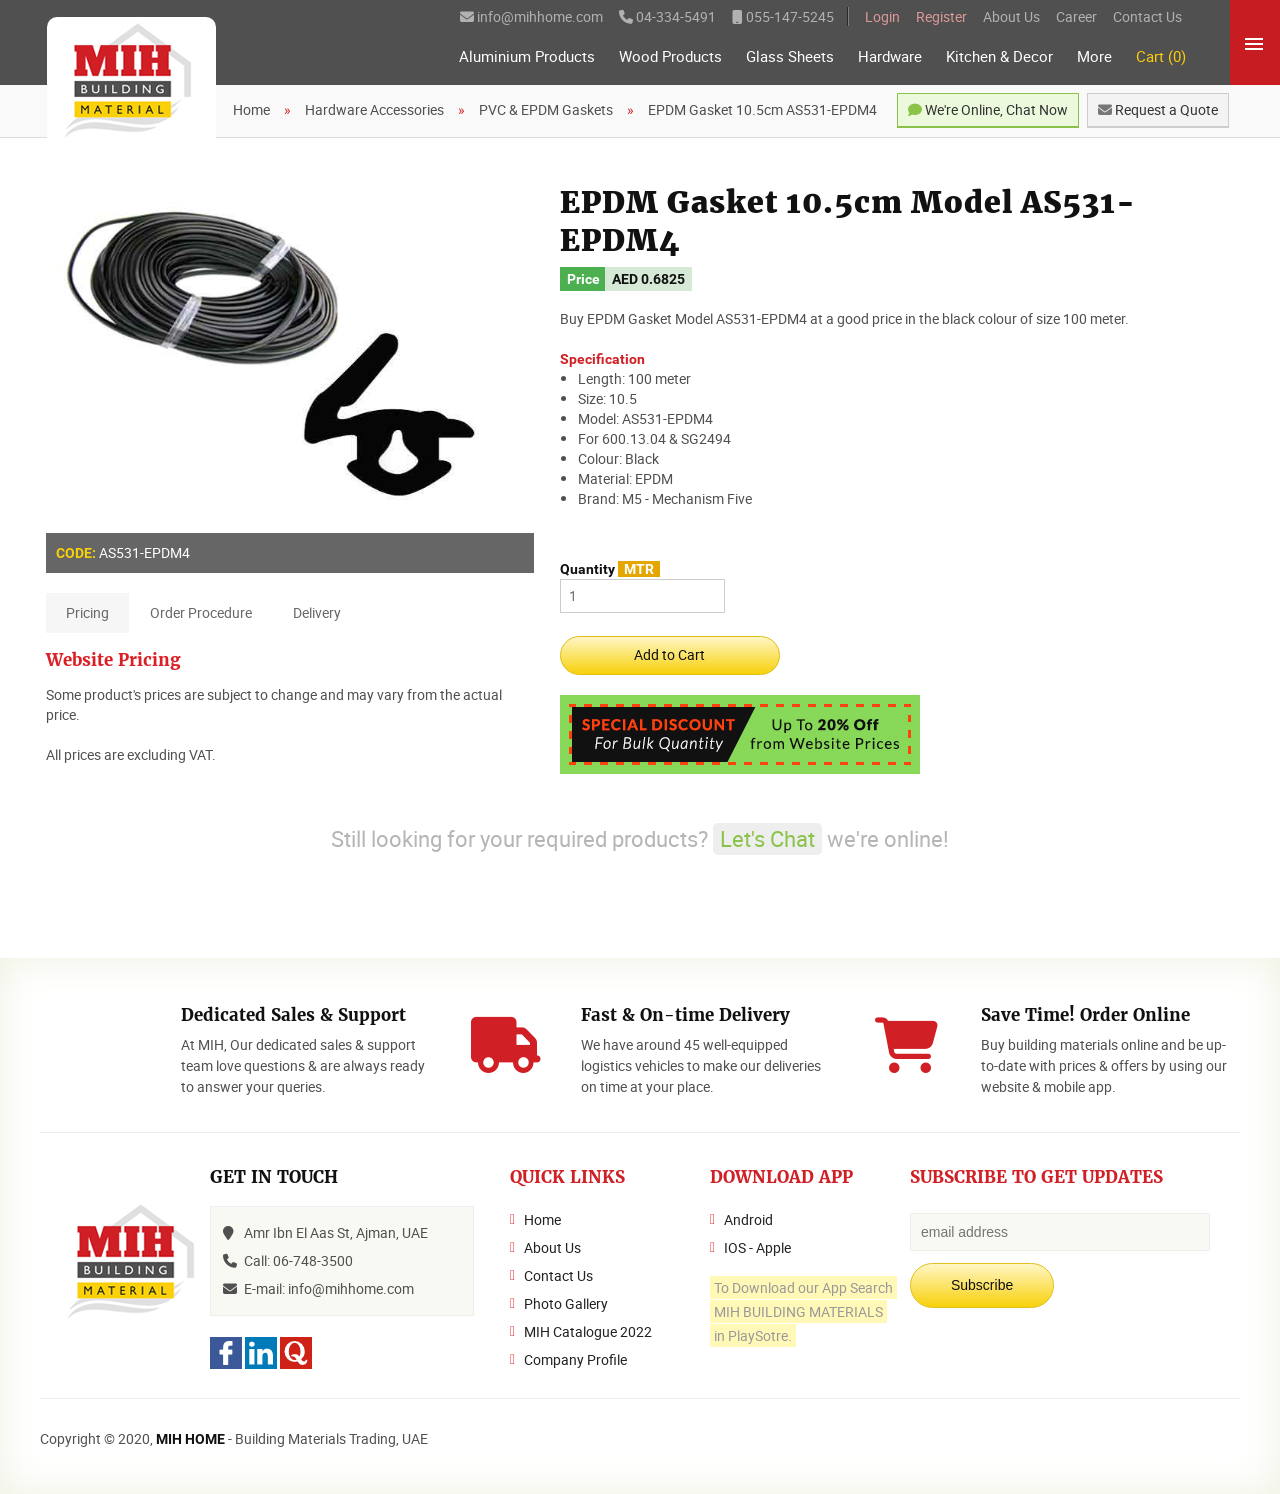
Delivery (317, 612)
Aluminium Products (527, 56)
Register (941, 16)
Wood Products (670, 56)
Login (882, 16)
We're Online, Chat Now (988, 109)
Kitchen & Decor (999, 56)
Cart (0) (1161, 56)
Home (542, 1219)
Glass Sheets (790, 56)
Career (1076, 16)
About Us (1011, 16)
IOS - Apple (757, 1247)
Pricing (87, 612)
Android (748, 1219)
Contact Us (1147, 16)
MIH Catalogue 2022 (588, 1331)
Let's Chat (767, 838)
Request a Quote (1158, 109)
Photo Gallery (566, 1303)
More (1094, 56)
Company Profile (575, 1359)
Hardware (890, 56)
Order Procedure (201, 612)
